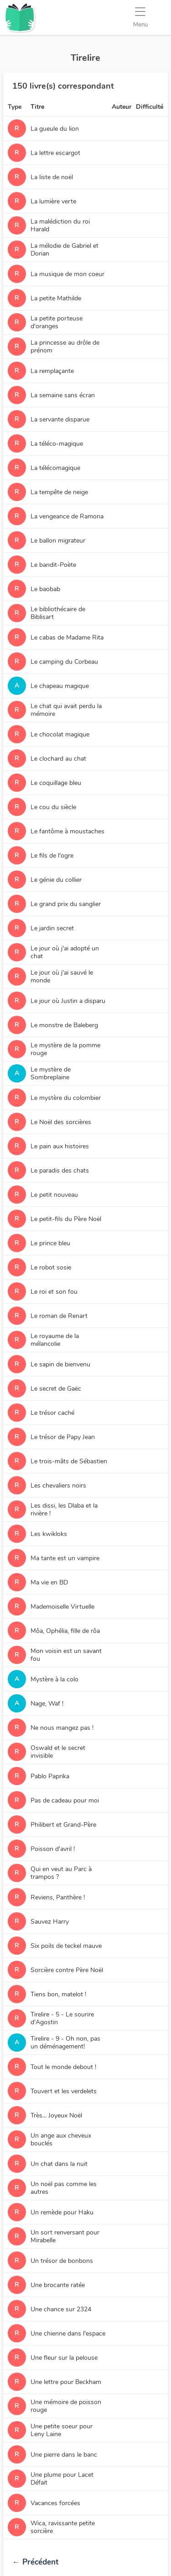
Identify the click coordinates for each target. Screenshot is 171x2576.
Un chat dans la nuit (59, 2164)
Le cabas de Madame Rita (67, 637)
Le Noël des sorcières (61, 1122)
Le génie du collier (56, 879)
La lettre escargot (55, 153)
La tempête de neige (59, 492)
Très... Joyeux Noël (56, 2115)
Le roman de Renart (59, 1316)
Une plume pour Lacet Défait (62, 2478)
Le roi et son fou (54, 1291)
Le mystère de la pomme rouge (65, 1049)
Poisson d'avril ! (53, 1849)
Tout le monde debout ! (63, 2067)
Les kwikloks (49, 1534)
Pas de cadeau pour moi (65, 1800)
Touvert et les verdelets (64, 2091)
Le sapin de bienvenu (60, 1364)
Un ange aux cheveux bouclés (61, 2139)
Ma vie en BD (49, 1582)
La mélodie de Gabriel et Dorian (64, 249)
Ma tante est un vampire (65, 1558)
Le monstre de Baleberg (64, 1025)
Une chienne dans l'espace (68, 2333)
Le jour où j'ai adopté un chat (65, 952)
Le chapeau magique (60, 686)
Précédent (35, 2562)
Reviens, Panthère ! (58, 1897)
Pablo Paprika (50, 1776)
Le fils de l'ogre (52, 855)
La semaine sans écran (63, 395)
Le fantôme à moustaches (67, 831)
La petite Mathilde (56, 298)
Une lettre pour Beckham (66, 2382)
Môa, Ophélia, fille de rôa (65, 1631)
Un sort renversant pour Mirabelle (65, 2236)
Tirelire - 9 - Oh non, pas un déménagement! (65, 2042)
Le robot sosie (51, 1267)
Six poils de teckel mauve (66, 1945)
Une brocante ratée (58, 2285)
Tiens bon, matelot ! (58, 1994)
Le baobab (45, 589)
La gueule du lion (55, 128)
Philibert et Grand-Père (63, 1824)
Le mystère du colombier (66, 1097)
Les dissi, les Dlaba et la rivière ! (64, 1509)
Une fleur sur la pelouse (64, 2357)
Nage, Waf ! (47, 1703)
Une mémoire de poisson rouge (66, 2406)
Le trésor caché (52, 1412)
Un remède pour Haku (62, 2212)
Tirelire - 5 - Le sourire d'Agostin (62, 2018)
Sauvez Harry (50, 1921)
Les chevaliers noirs (58, 1485)
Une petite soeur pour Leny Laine (62, 2430)
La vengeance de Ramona (67, 516)
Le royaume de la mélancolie (55, 1340)
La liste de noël (52, 177)
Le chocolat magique (60, 734)
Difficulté (149, 106)
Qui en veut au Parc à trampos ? (61, 1873)
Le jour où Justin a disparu (68, 1001)
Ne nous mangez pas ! (62, 1727)
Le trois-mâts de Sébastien (69, 1461)
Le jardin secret (52, 928)
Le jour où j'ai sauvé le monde (62, 976)
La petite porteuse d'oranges (57, 322)
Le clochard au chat (58, 758)
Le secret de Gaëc (56, 1388)
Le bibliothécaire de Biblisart (58, 613)
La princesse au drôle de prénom (65, 346)
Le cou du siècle (53, 807)
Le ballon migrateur (58, 540)
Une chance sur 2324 (61, 2309)
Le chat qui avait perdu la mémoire (66, 710)
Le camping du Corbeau (64, 661)
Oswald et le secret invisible (58, 1752)
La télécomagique (55, 468)
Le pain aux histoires (60, 1146)
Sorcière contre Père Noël (67, 1970)
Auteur (121, 106)
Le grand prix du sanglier (66, 904)
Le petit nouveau (54, 1194)
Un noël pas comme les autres (64, 2188)
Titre (37, 106)
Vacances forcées (55, 2503)
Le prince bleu (50, 1243)
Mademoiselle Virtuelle (62, 1606)
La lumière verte (53, 201)
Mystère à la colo (54, 1679)
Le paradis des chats (60, 1170)
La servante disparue (60, 419)
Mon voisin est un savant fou (66, 1655)
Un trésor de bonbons (62, 2260)
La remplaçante (52, 371)
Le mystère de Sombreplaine (51, 1073)
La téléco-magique (57, 443)
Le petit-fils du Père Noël (66, 1219)
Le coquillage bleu (56, 783)
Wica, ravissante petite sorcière (63, 2527)
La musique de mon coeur (67, 274)
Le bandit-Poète (53, 564)
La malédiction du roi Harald (60, 225)
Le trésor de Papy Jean (63, 1437)
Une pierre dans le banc (64, 2454)
